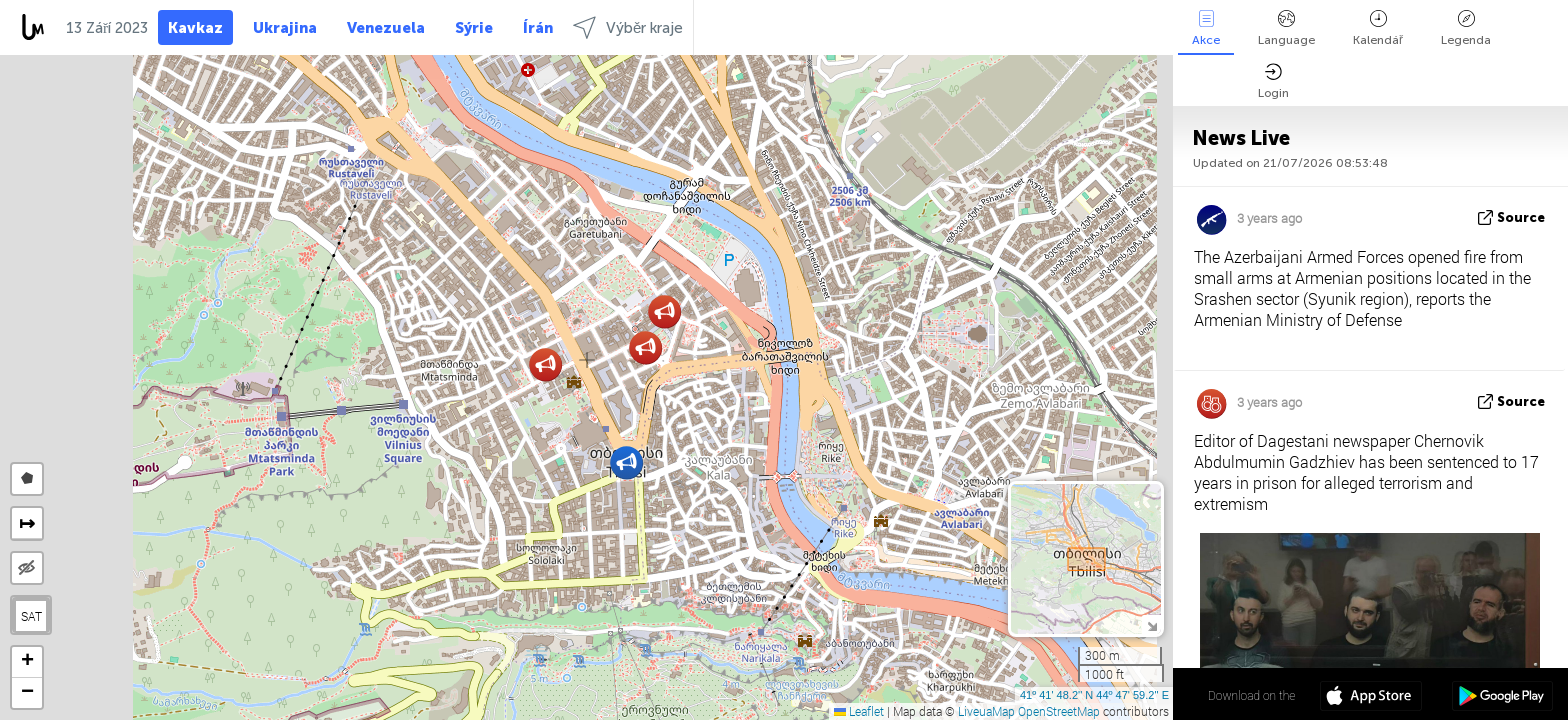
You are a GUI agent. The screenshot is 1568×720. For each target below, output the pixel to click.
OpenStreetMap (1059, 711)
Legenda (1466, 28)
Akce (1206, 28)
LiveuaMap (986, 711)
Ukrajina (285, 28)
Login (1273, 81)
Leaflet (859, 711)
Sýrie (474, 28)
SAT (31, 616)
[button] (626, 462)
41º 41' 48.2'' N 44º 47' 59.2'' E (1094, 695)
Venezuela (386, 28)
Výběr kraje (628, 27)
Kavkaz (195, 28)
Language (1286, 28)
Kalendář (1378, 28)
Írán (538, 28)
